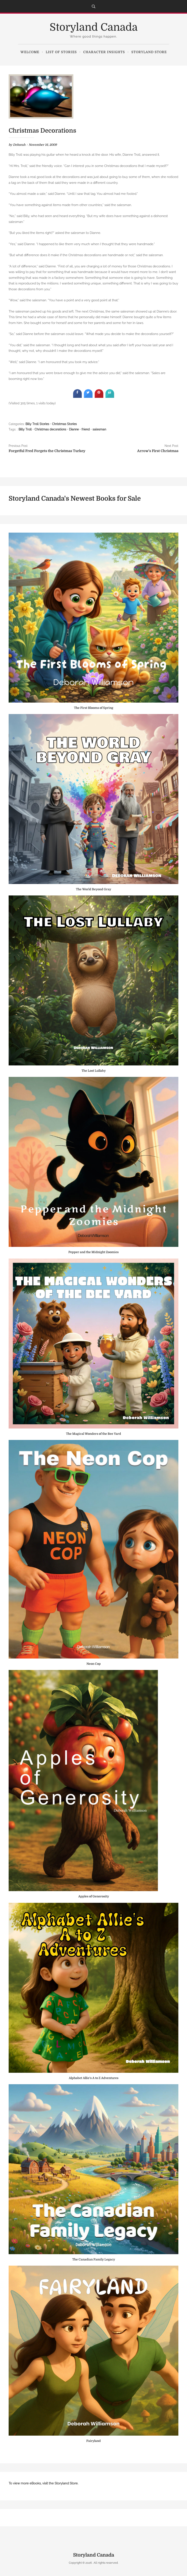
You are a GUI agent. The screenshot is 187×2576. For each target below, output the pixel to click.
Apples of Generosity (93, 1896)
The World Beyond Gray (93, 889)
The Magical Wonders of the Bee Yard (93, 1433)
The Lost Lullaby (94, 1070)
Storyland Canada (94, 27)
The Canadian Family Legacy (93, 2259)
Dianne (74, 429)
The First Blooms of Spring (93, 707)
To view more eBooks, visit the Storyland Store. (43, 2483)
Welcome (29, 52)
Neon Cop (93, 1663)
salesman (99, 429)
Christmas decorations (50, 429)
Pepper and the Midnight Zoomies (93, 1252)
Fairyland (93, 2441)
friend (86, 429)
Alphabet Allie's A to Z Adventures (93, 2078)
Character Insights (104, 52)
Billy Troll (25, 429)
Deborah (19, 144)
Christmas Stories (64, 424)
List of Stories (61, 52)
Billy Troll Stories (37, 424)
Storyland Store (149, 52)
